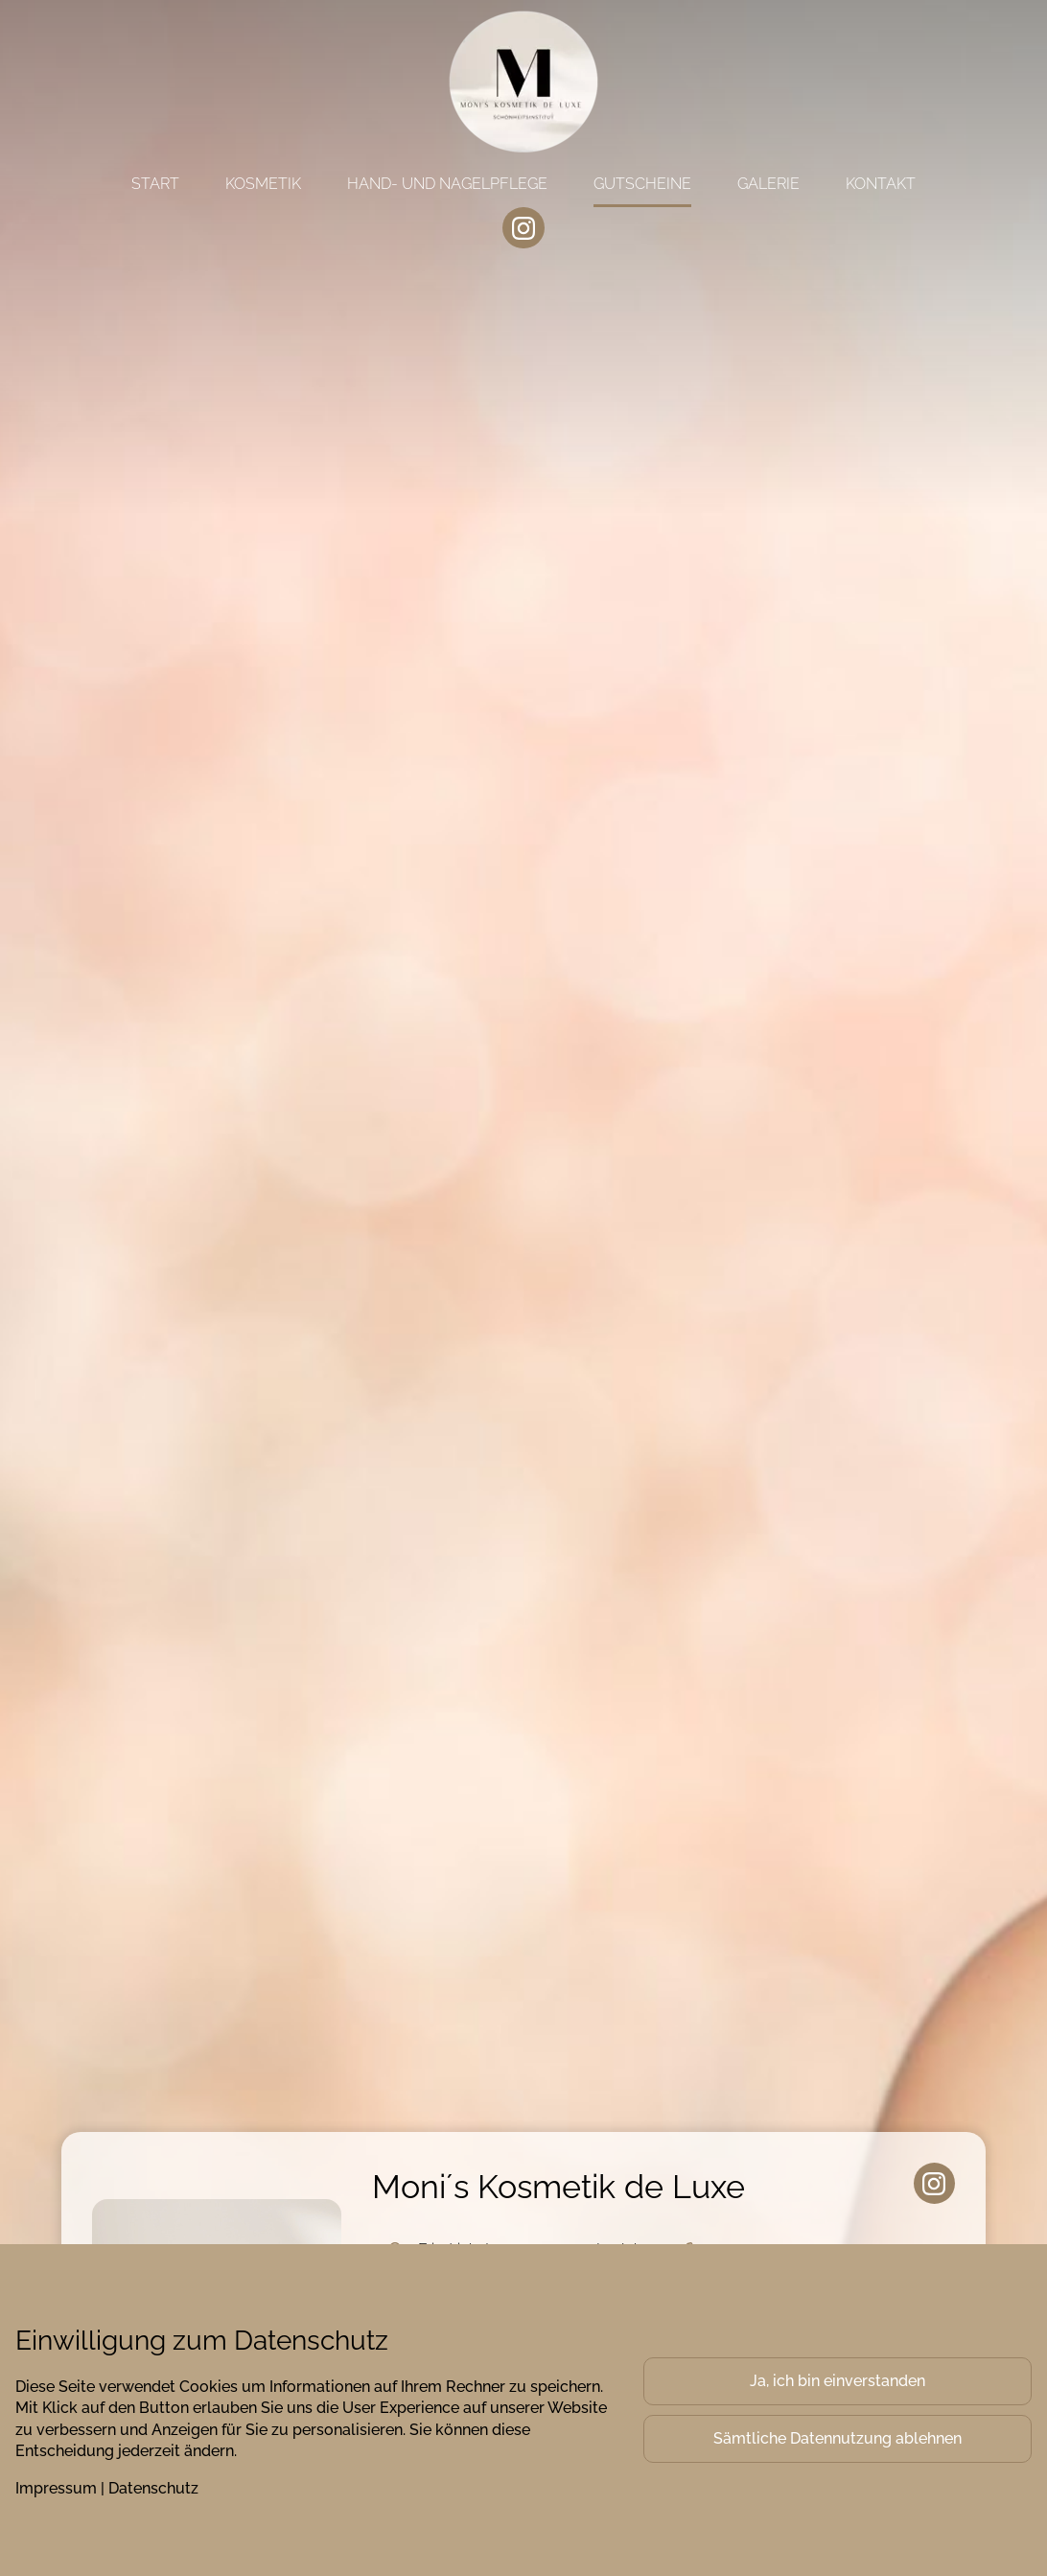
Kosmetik (263, 184)
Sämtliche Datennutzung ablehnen (837, 2438)
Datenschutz (153, 2488)
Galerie (768, 184)
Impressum (56, 2488)
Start (155, 184)
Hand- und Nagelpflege (447, 184)
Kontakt (881, 184)
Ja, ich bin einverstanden (837, 2381)
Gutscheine (642, 184)
